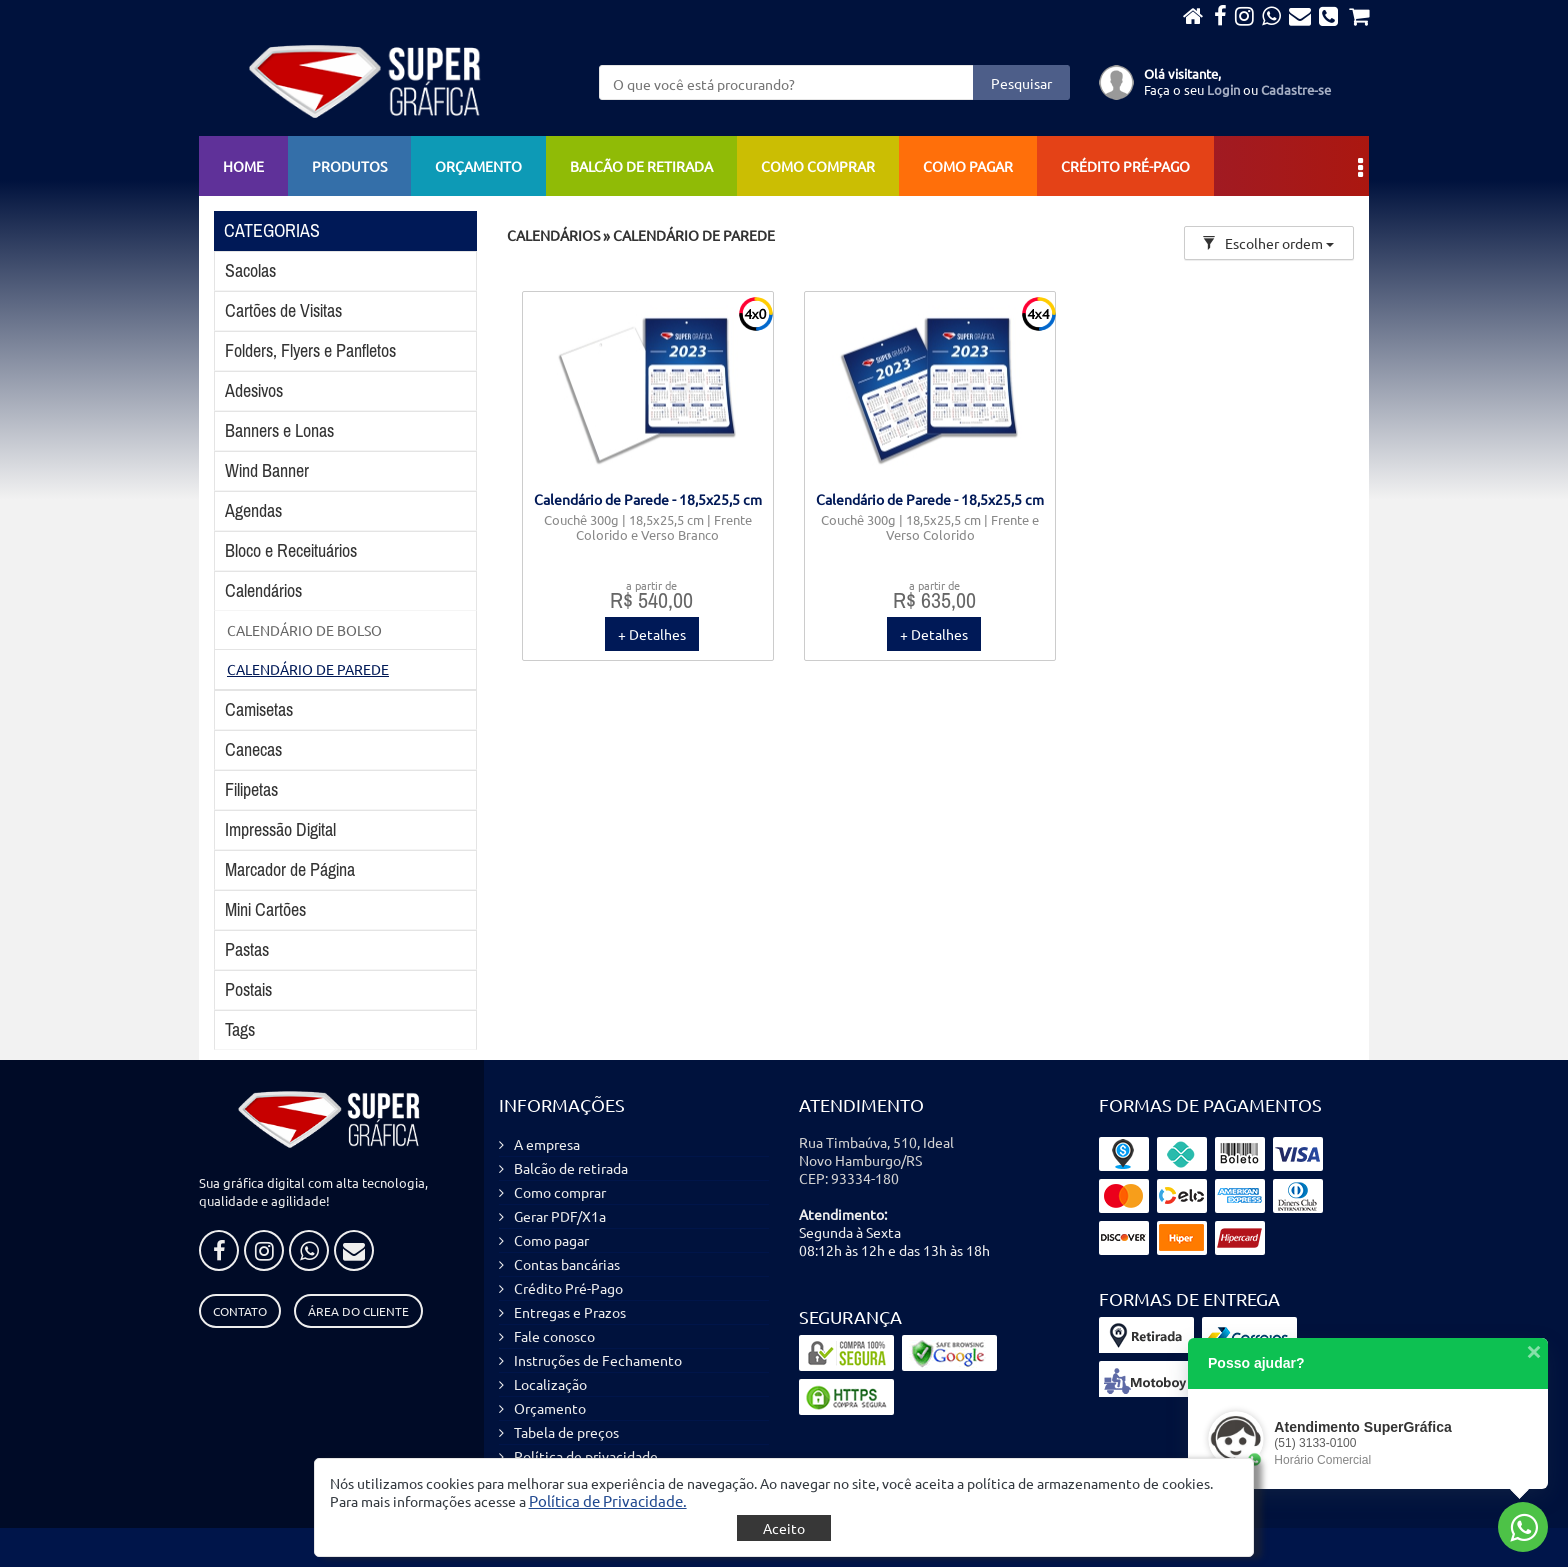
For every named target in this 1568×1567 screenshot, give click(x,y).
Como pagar (968, 166)
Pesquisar (1021, 83)
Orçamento (478, 166)
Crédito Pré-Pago (1125, 166)
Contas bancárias (567, 1264)
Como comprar (818, 166)
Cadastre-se (1296, 89)
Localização (550, 1384)
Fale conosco (554, 1336)
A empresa (547, 1144)
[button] (608, 1500)
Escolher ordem (1268, 243)
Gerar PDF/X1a (560, 1216)
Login (1223, 89)
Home (243, 166)
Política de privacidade (586, 1456)
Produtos (349, 166)
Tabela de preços (566, 1432)
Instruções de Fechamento (598, 1360)
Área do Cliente (358, 1311)
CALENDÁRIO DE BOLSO (304, 630)
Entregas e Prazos (570, 1312)
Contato (240, 1311)
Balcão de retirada (641, 166)
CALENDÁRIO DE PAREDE (308, 669)
